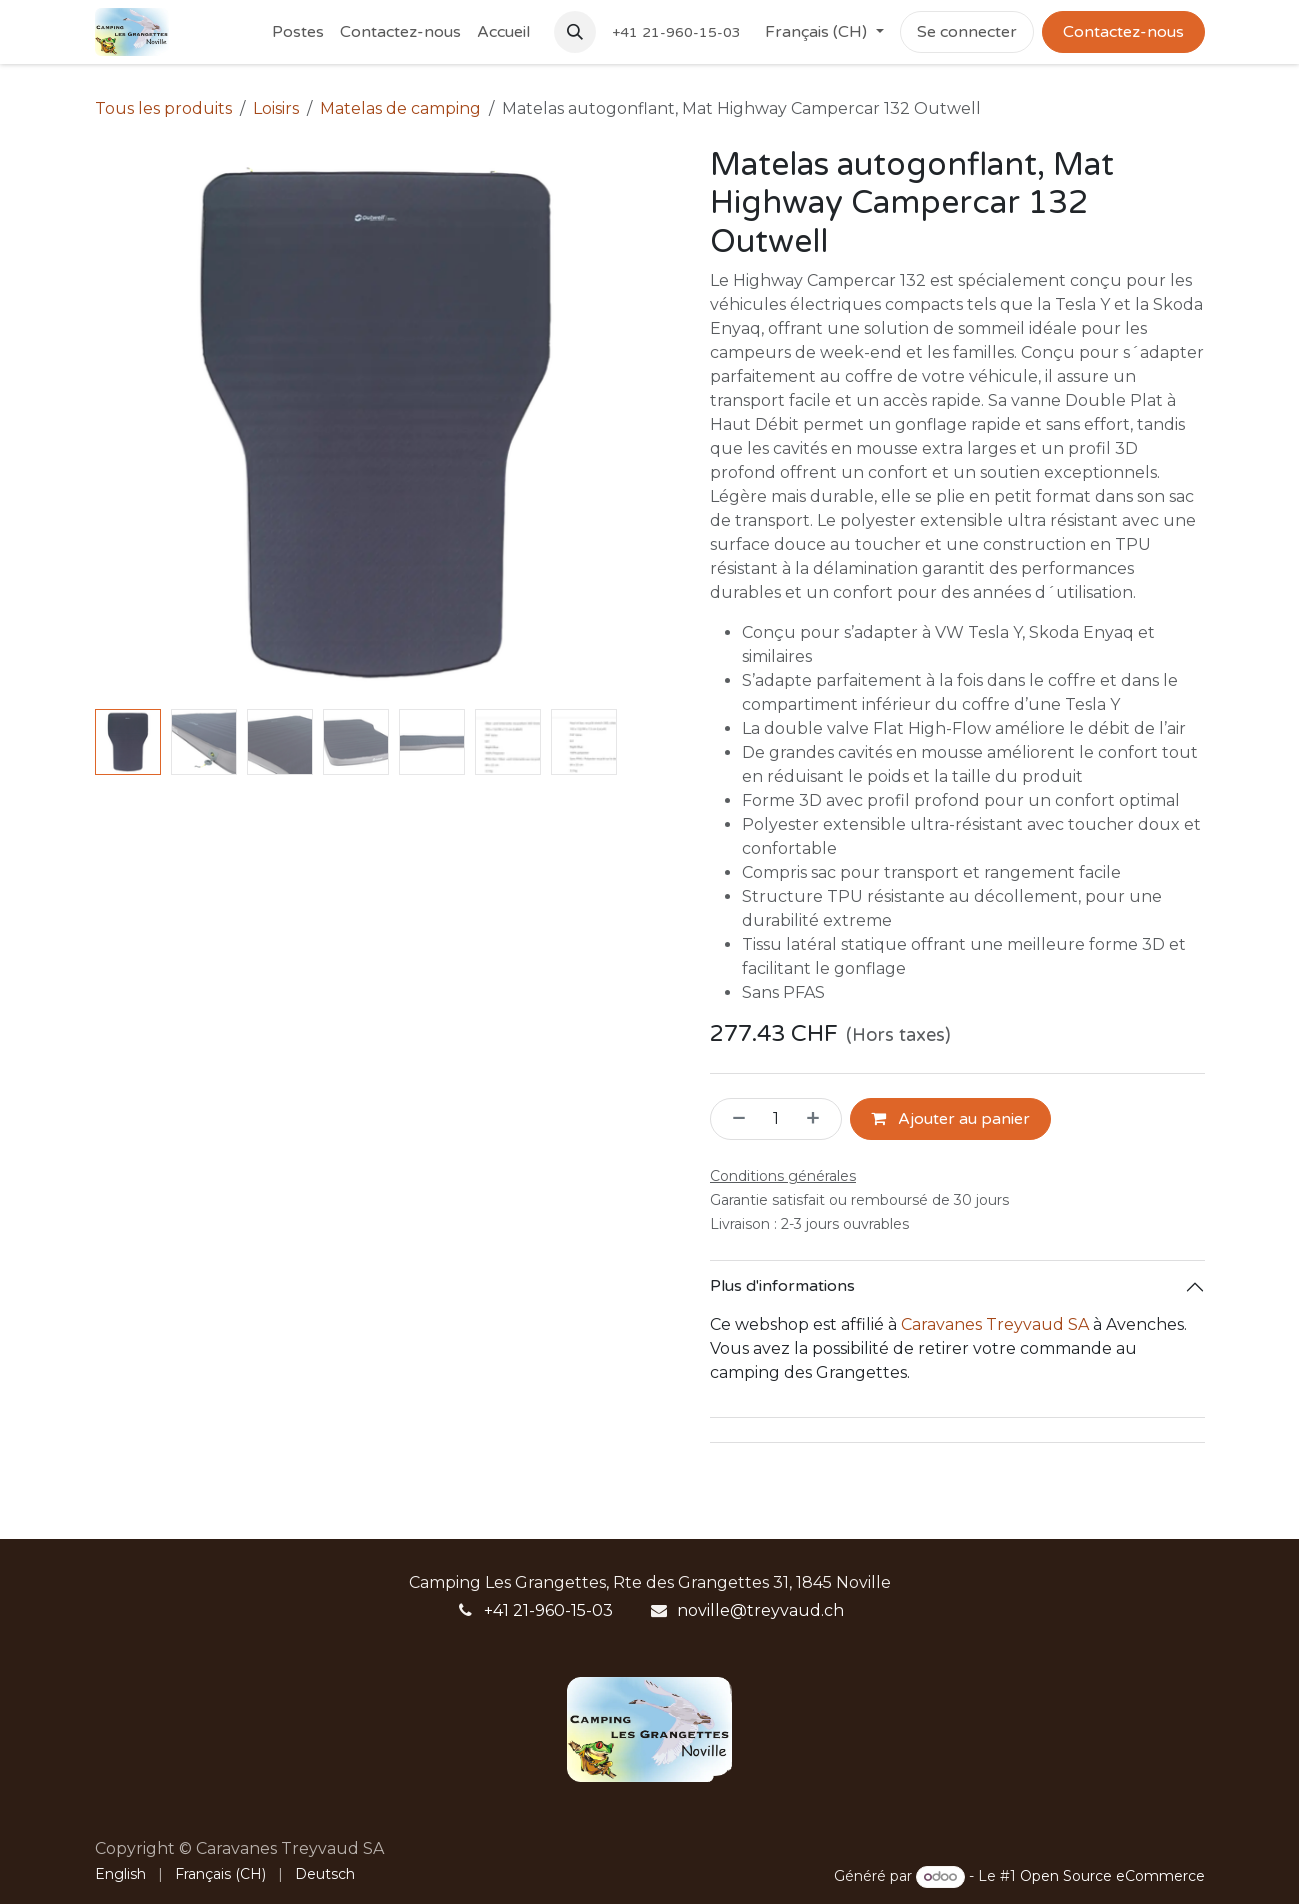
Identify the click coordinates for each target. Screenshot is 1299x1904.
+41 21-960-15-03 (548, 1610)
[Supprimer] (733, 1119)
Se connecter (967, 32)
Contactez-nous (1123, 32)
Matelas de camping (400, 108)
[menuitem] (298, 32)
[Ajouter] (819, 1119)
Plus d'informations (782, 1286)
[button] (575, 32)
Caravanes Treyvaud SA (995, 1324)
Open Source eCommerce (1112, 1876)
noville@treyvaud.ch (760, 1610)
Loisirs (276, 108)
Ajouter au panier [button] (950, 1119)
